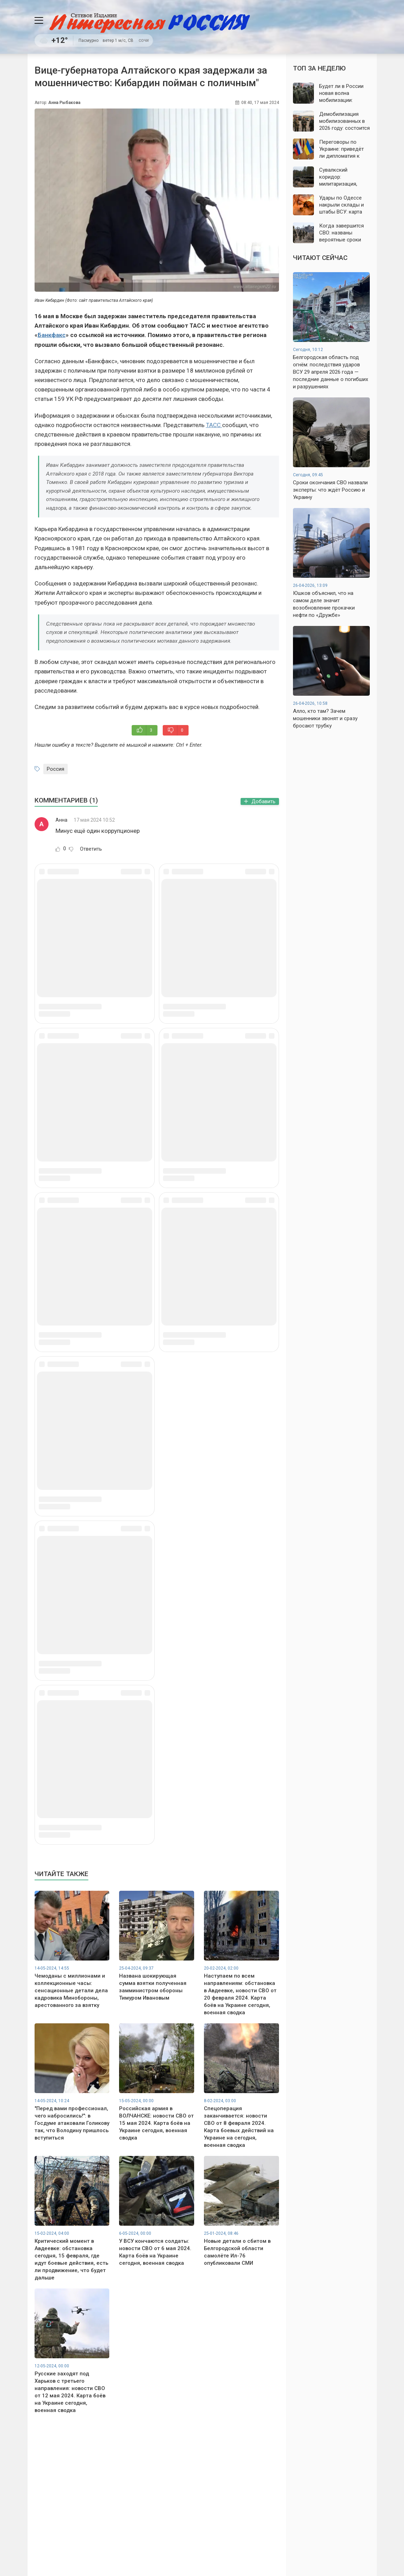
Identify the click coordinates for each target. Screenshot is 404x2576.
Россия (55, 769)
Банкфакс (52, 334)
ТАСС (214, 424)
